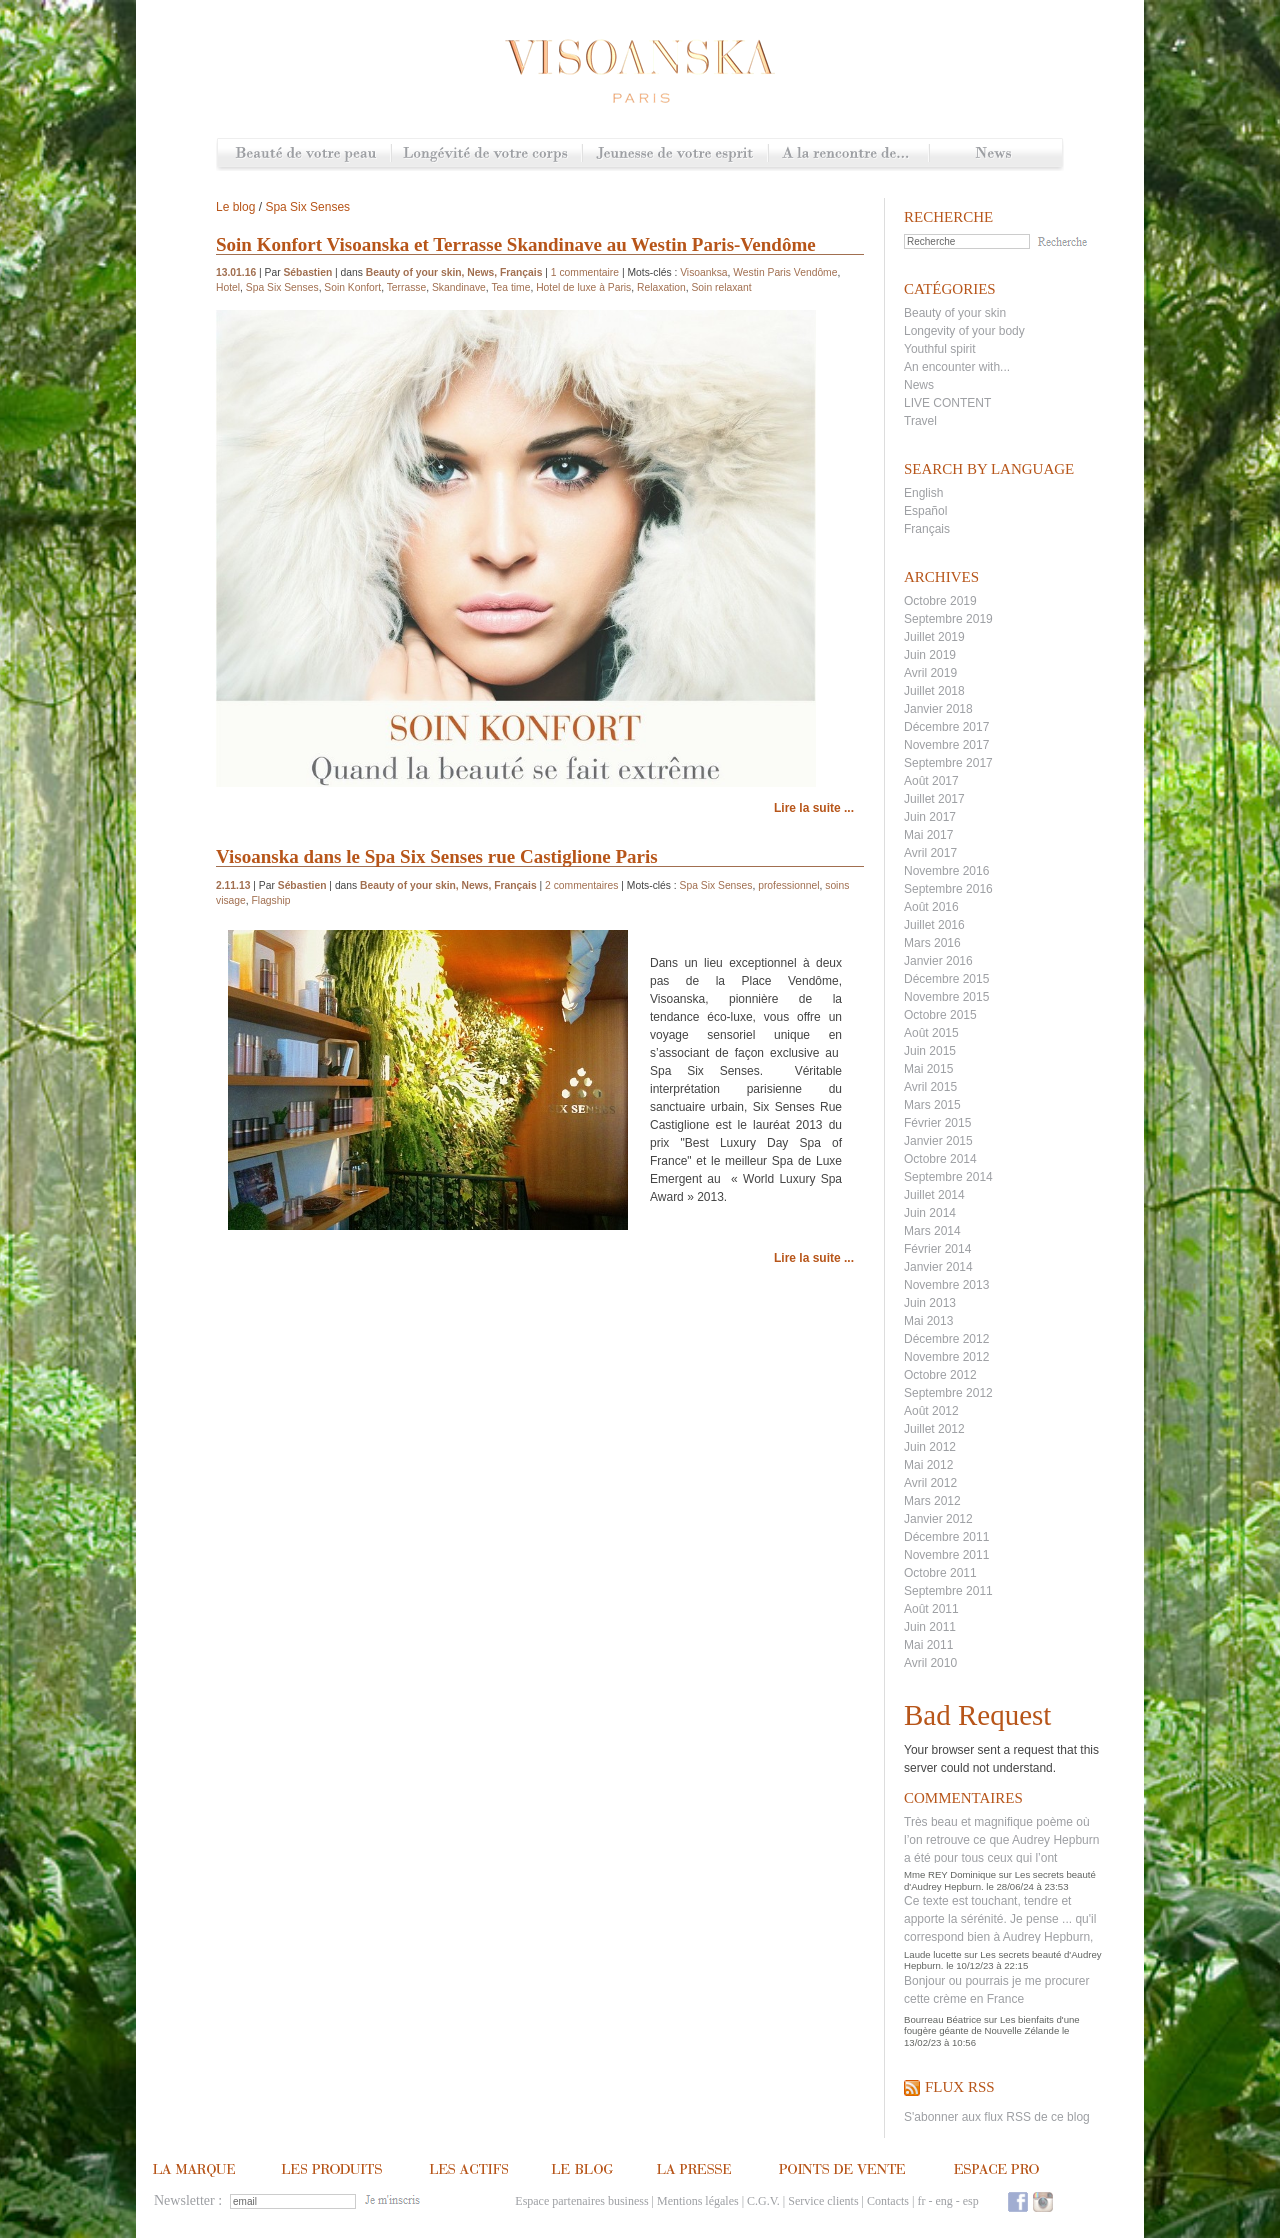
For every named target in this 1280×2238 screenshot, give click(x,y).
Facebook (1018, 2201)
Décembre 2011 (946, 1537)
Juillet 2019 (934, 637)
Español (925, 511)
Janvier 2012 (938, 1519)
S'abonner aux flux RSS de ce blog (997, 2117)
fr (921, 2201)
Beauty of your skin (955, 313)
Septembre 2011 (948, 1591)
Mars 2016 (932, 943)
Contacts (888, 2201)
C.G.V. (763, 2201)
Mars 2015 (932, 1105)
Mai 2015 (928, 1069)
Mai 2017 (928, 835)
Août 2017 (931, 781)
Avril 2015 (930, 1087)
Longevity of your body (964, 331)
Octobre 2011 (940, 1573)
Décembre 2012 (946, 1339)
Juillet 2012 (934, 1429)
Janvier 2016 (938, 961)
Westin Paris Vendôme (785, 272)
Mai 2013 (928, 1321)
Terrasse (407, 287)
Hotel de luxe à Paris (583, 287)
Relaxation (661, 287)
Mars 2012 (932, 1501)
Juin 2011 (930, 1627)
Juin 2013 (930, 1303)
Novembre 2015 (946, 997)
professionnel (788, 885)
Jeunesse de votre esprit (675, 154)
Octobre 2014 (940, 1159)
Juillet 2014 (934, 1195)
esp (971, 2201)
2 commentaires (581, 885)
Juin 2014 (930, 1213)
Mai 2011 (928, 1645)
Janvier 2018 (938, 709)
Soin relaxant (721, 287)
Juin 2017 (930, 817)
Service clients (823, 2201)
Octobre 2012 (940, 1375)
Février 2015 (937, 1123)
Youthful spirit (940, 349)
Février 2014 (937, 1249)
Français (927, 529)
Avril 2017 (930, 853)
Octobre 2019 (940, 601)
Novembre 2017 (946, 745)
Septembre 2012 (948, 1393)
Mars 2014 (932, 1231)
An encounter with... (957, 367)
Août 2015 (931, 1033)
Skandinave (459, 287)
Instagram (1043, 2201)
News (995, 154)
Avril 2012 (930, 1483)
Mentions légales (698, 2201)
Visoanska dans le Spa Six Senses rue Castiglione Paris (437, 856)
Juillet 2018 (934, 691)
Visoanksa (703, 272)
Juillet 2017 (934, 799)
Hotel (228, 287)
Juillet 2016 (934, 925)
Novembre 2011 (946, 1555)
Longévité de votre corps (486, 154)
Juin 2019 (930, 655)
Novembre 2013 (946, 1285)
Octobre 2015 (940, 1015)
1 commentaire (585, 272)
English (923, 493)
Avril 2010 (930, 1663)
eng (943, 2201)
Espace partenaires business (581, 2201)
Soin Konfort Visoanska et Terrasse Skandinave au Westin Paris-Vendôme (516, 244)
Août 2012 (931, 1411)
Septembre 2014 (948, 1177)
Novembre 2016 (946, 871)
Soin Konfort (352, 287)
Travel (920, 421)
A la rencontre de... (848, 154)
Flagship (271, 900)
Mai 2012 (928, 1465)
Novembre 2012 (946, 1357)
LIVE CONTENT (947, 403)
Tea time (510, 287)
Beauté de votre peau (304, 154)
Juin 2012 (930, 1447)
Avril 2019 (930, 673)
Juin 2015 (930, 1051)
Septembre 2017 (948, 763)
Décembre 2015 (946, 979)
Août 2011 (931, 1609)
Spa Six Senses (307, 207)
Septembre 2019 (948, 619)
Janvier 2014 (938, 1267)
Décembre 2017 (946, 727)
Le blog (235, 207)
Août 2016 (931, 907)
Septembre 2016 (948, 889)
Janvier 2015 (938, 1141)
